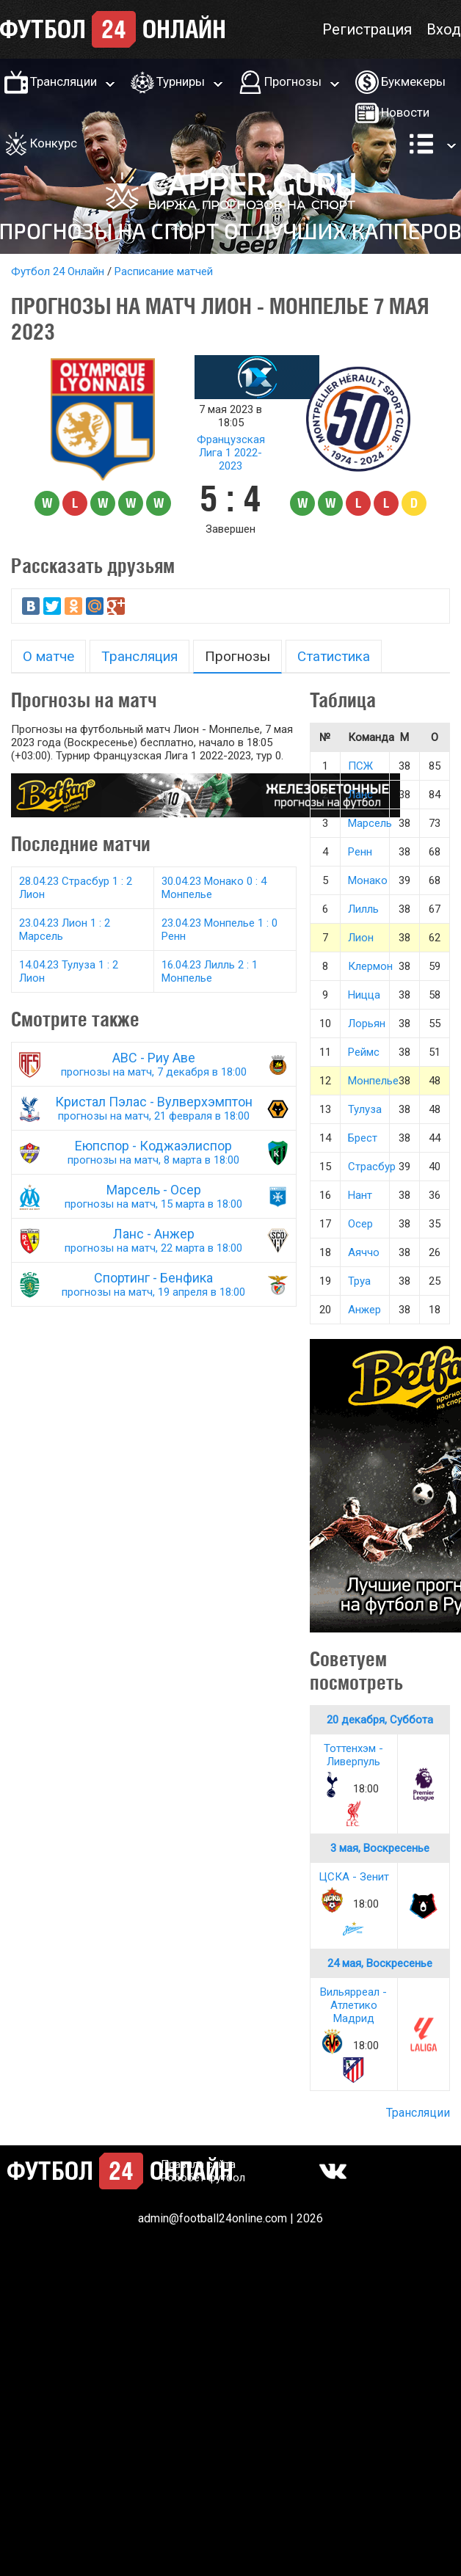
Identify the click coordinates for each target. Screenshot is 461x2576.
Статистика (333, 656)
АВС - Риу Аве (153, 1064)
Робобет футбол (203, 2177)
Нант (360, 1195)
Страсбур (372, 1166)
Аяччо (364, 1252)
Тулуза (365, 1109)
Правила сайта (198, 2164)
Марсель (370, 823)
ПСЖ (360, 766)
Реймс (364, 1052)
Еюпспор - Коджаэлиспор (153, 1152)
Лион (361, 937)
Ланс (360, 794)
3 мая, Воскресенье (379, 1848)
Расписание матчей (164, 271)
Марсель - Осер (153, 1196)
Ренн (360, 851)
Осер (360, 1223)
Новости (405, 112)
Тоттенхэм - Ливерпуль (353, 1755)
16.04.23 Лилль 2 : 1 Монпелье (209, 971)
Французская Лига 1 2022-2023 (231, 452)
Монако (368, 880)
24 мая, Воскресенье (379, 1963)
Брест (362, 1138)
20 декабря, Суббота (380, 1719)
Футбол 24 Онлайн (57, 271)
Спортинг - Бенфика (153, 1284)
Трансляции (63, 81)
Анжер (364, 1309)
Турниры (180, 81)
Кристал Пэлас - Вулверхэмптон (153, 1108)
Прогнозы (293, 81)
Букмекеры (413, 81)
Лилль (363, 909)
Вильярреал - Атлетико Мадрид (353, 2005)
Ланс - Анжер (153, 1240)
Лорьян (366, 1023)
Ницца (364, 994)
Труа (359, 1281)
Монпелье (373, 1080)
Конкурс (53, 143)
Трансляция (139, 656)
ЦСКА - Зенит (354, 1876)
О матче (48, 656)
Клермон (370, 966)
